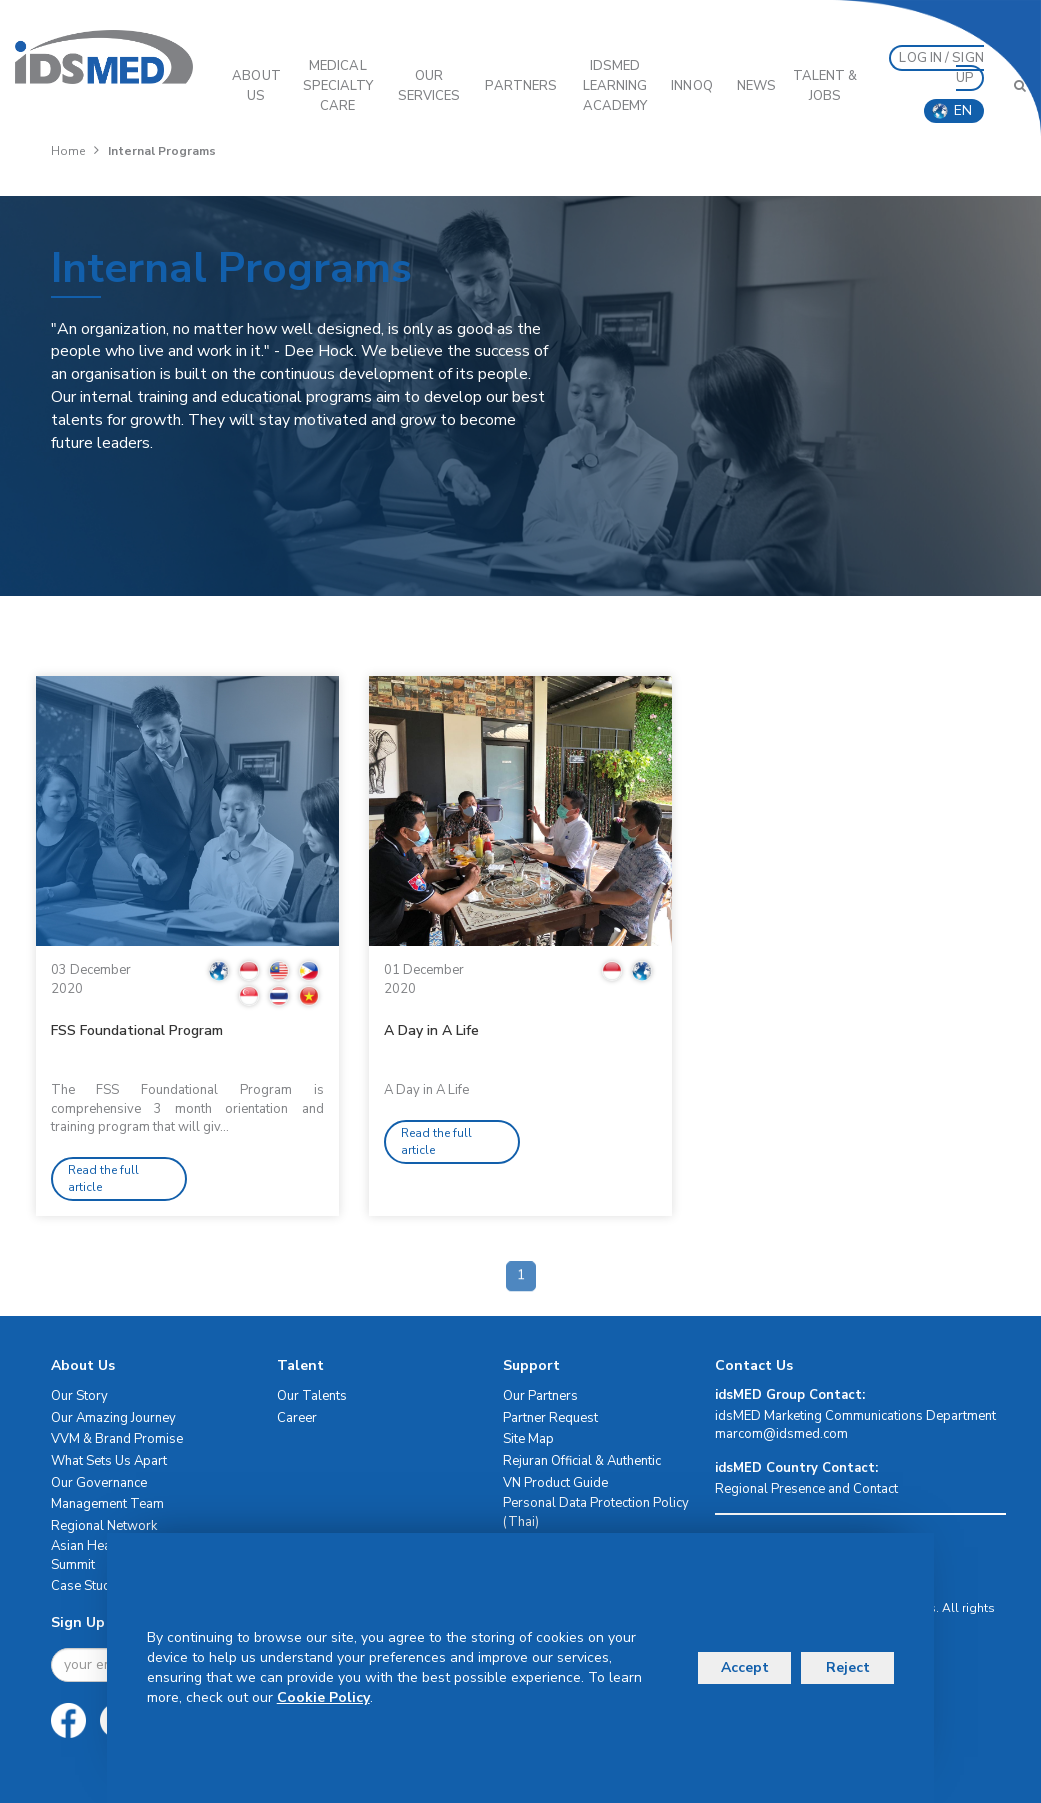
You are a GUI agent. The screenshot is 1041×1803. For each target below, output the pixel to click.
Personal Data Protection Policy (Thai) (596, 1512)
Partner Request (550, 1418)
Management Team (107, 1504)
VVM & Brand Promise (117, 1439)
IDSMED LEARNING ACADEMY (615, 86)
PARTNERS (521, 86)
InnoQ (692, 86)
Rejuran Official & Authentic (582, 1461)
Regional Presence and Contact (806, 1489)
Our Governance (99, 1483)
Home (68, 151)
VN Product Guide (555, 1483)
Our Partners (540, 1396)
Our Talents (312, 1396)
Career (297, 1418)
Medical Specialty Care (338, 86)
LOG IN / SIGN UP (941, 68)
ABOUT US (256, 86)
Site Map (528, 1439)
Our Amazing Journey (113, 1418)
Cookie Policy (323, 1697)
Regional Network (104, 1526)
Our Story (79, 1396)
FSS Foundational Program (137, 1030)
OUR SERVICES (429, 86)
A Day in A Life (431, 1030)
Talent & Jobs (825, 86)
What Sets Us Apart (109, 1461)
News (756, 86)
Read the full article (103, 1178)
